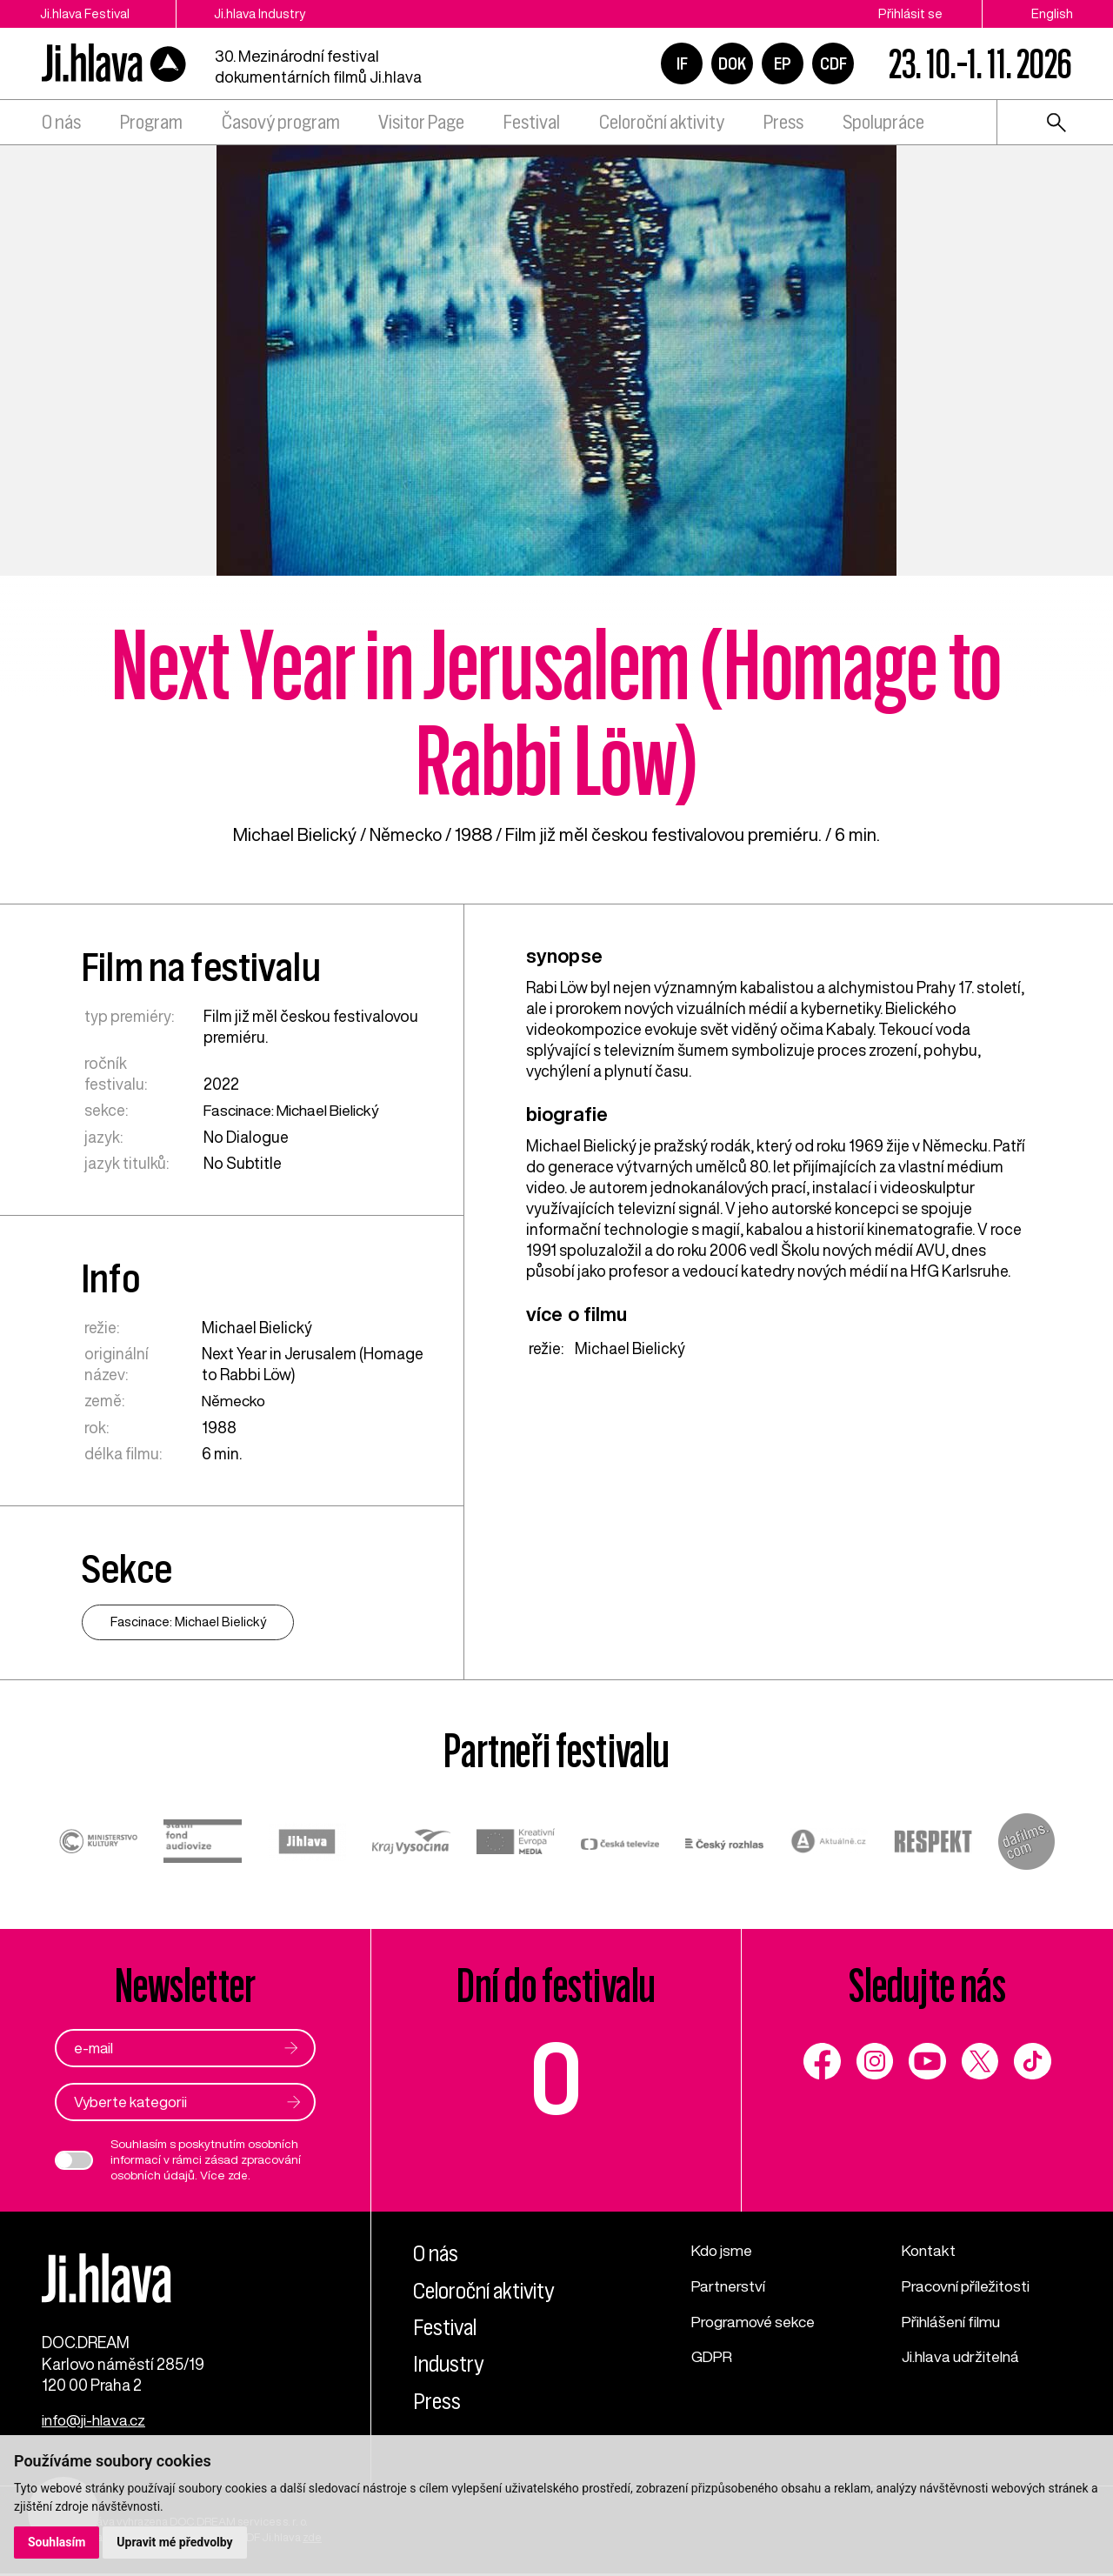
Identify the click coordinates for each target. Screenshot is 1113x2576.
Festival (531, 122)
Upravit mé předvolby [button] (175, 2542)
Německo (405, 834)
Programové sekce (754, 2318)
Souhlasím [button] (57, 2542)
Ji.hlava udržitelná (964, 2353)
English (1052, 13)
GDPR (712, 2353)
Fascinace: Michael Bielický (297, 1110)
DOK (732, 63)
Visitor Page (421, 122)
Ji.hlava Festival (85, 13)
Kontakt (930, 2249)
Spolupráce (883, 122)
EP (782, 63)
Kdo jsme (723, 2249)
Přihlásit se (910, 13)
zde (238, 2174)
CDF (833, 63)
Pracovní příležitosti (970, 2284)
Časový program (281, 122)
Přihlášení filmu (954, 2318)
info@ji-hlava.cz (97, 2423)
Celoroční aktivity (661, 122)
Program (151, 122)
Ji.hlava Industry (264, 13)
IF (682, 63)
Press (783, 122)
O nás (61, 122)
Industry (448, 2363)
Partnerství (729, 2284)
